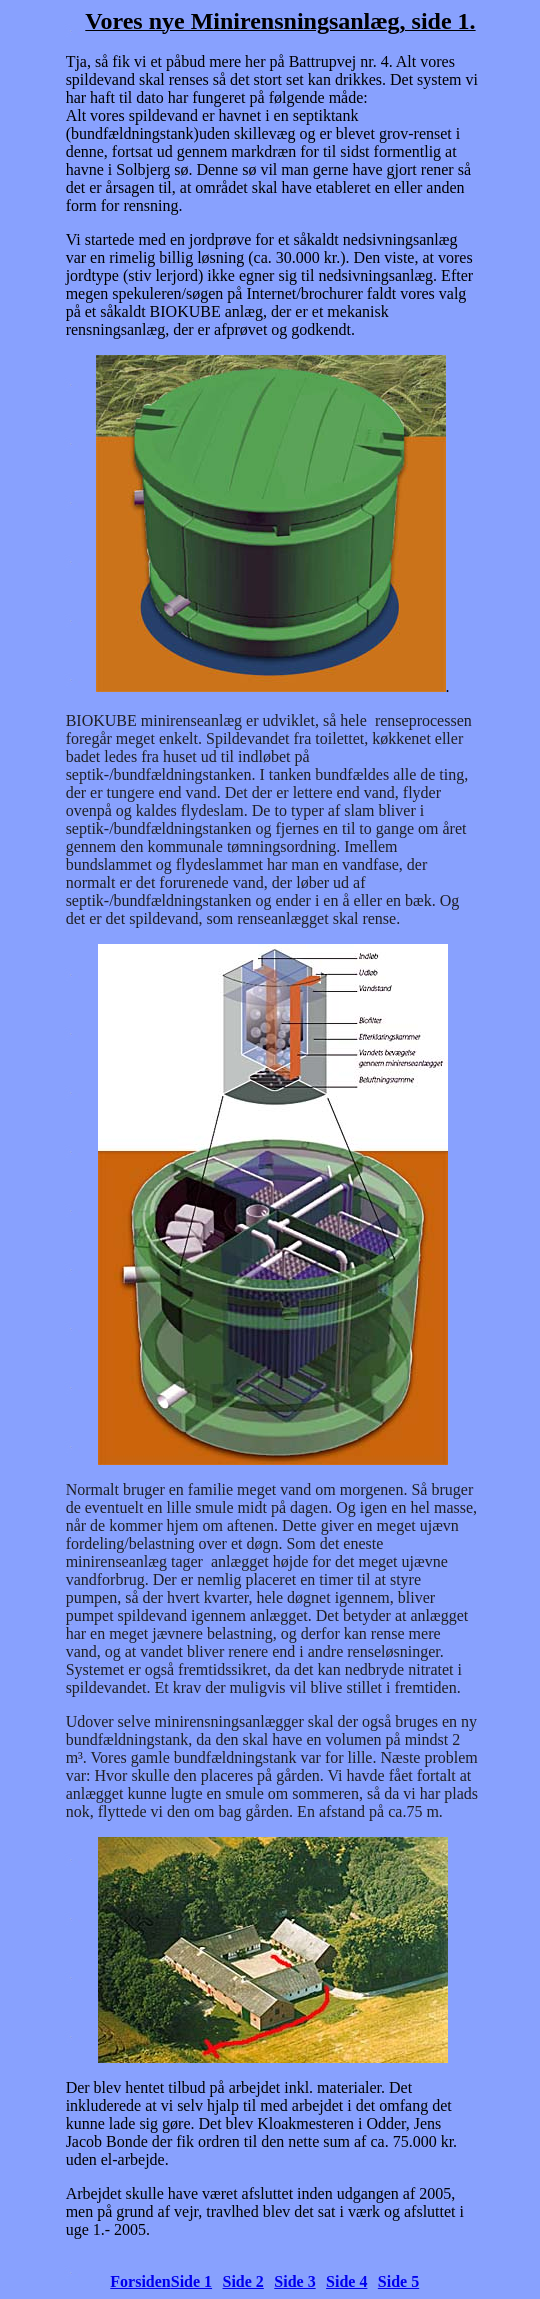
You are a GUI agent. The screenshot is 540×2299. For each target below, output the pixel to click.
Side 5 (398, 2281)
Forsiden (140, 2281)
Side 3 (294, 2281)
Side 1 (191, 2281)
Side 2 (243, 2281)
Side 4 (346, 2281)
